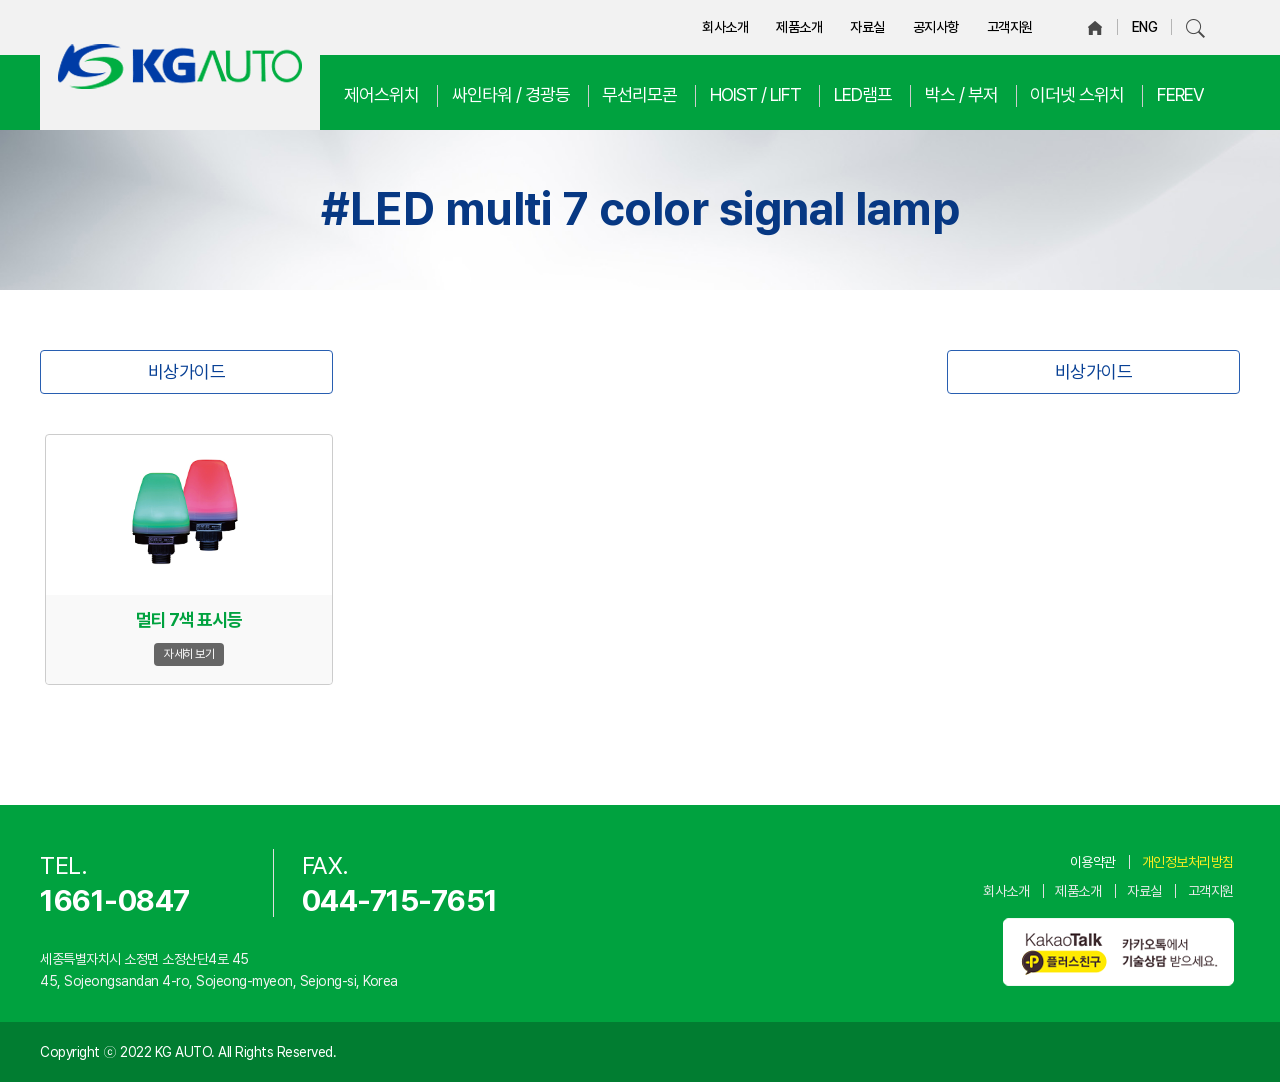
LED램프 (863, 94)
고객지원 (1010, 27)
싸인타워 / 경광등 (511, 94)
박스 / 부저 (961, 94)
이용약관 (1093, 862)
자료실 (867, 27)
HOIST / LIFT (755, 94)
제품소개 (799, 27)
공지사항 (936, 27)
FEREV (1180, 94)
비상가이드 (187, 371)
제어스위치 (381, 94)
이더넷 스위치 (1077, 94)
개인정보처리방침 (1188, 862)
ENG (1145, 27)
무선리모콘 (639, 94)
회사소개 (725, 27)
